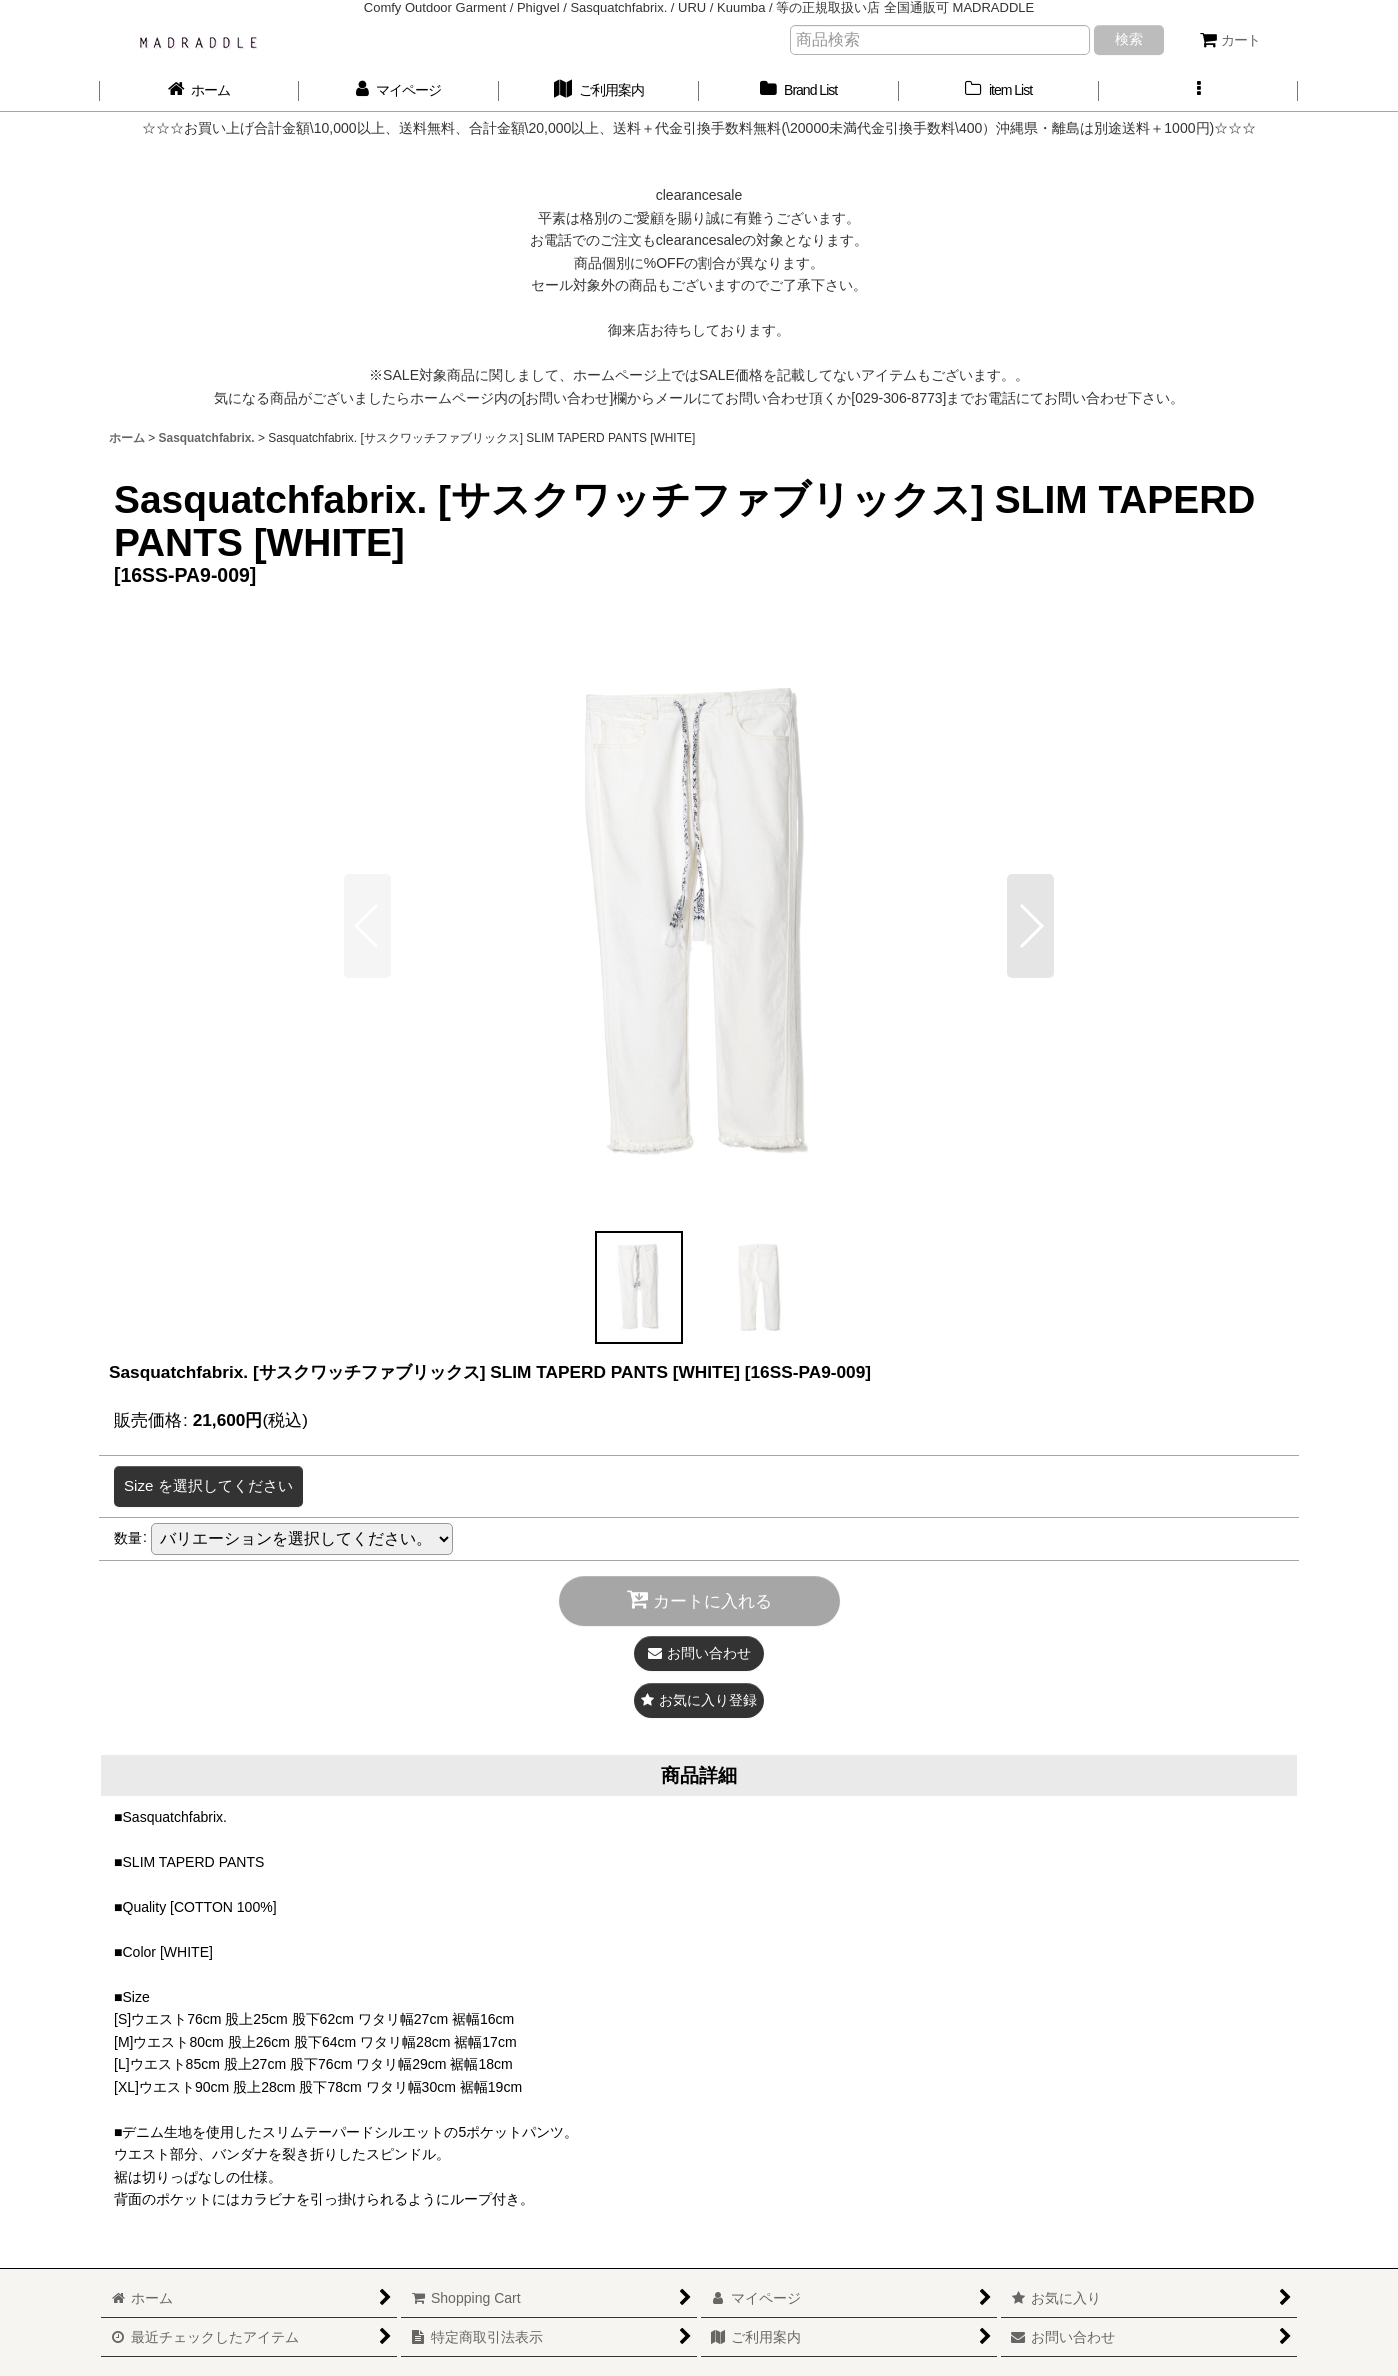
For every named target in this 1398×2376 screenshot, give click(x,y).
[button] (1199, 90)
